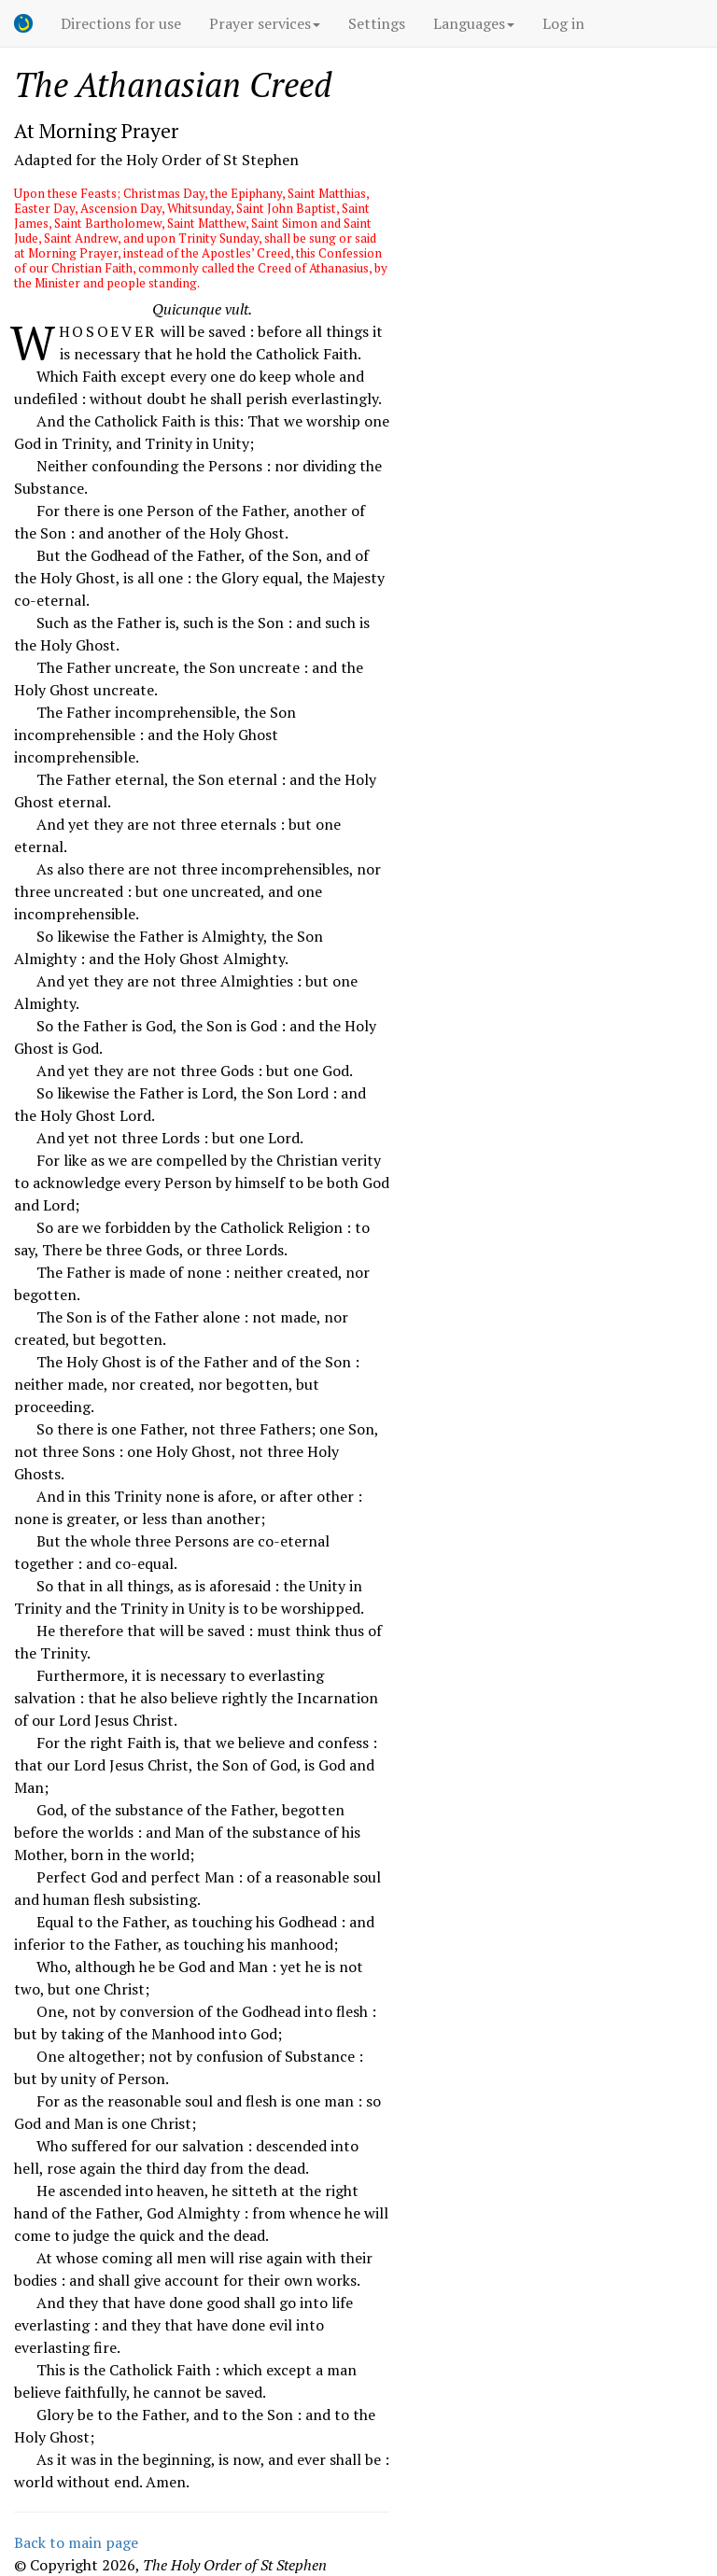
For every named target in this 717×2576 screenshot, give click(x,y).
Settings (376, 23)
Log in (563, 23)
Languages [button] (473, 23)
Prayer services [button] (264, 23)
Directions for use (121, 23)
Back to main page (76, 2542)
